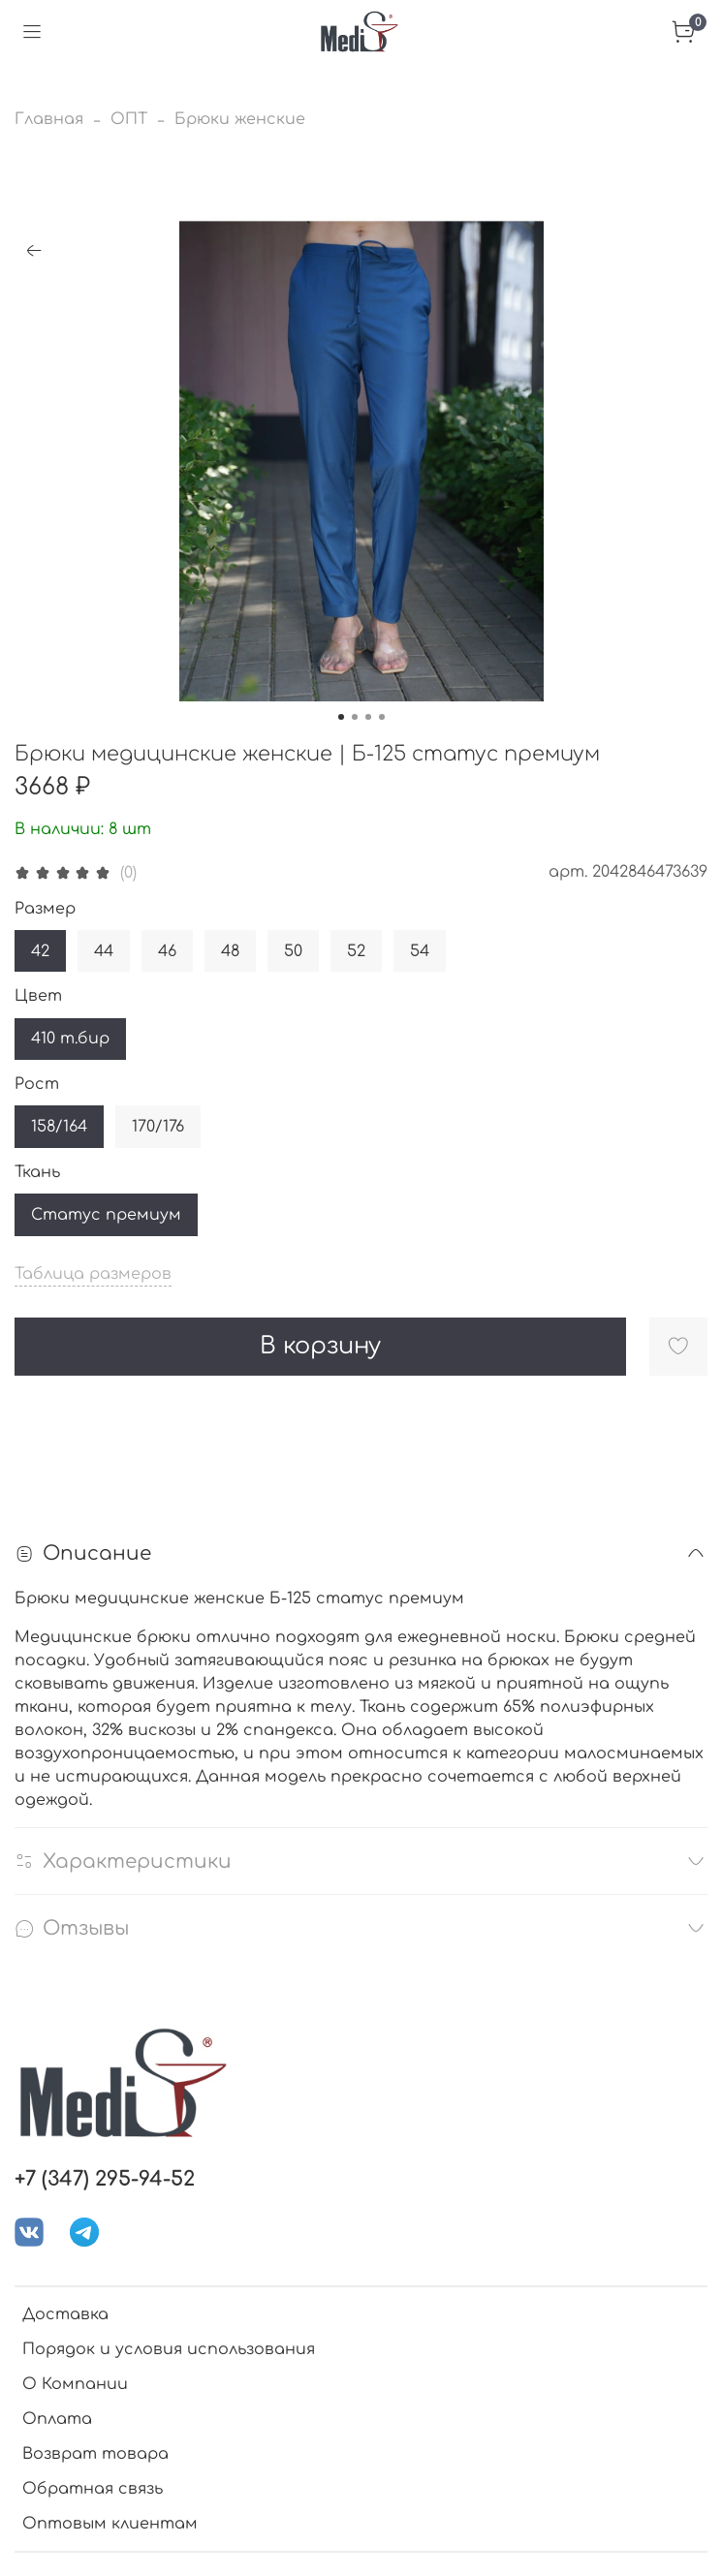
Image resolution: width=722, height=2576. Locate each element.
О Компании (75, 2384)
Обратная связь (92, 2489)
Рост (37, 1084)
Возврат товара (95, 2454)
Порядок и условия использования (168, 2349)
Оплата (57, 2419)
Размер (45, 908)
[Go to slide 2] (355, 717)
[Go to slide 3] (368, 717)
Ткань (37, 1172)
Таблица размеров (93, 1274)
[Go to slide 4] (382, 717)
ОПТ (128, 119)
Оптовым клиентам (110, 2523)
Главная (49, 119)
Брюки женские (239, 119)
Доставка (65, 2314)
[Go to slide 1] (341, 717)
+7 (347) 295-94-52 (105, 2179)
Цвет (38, 996)
